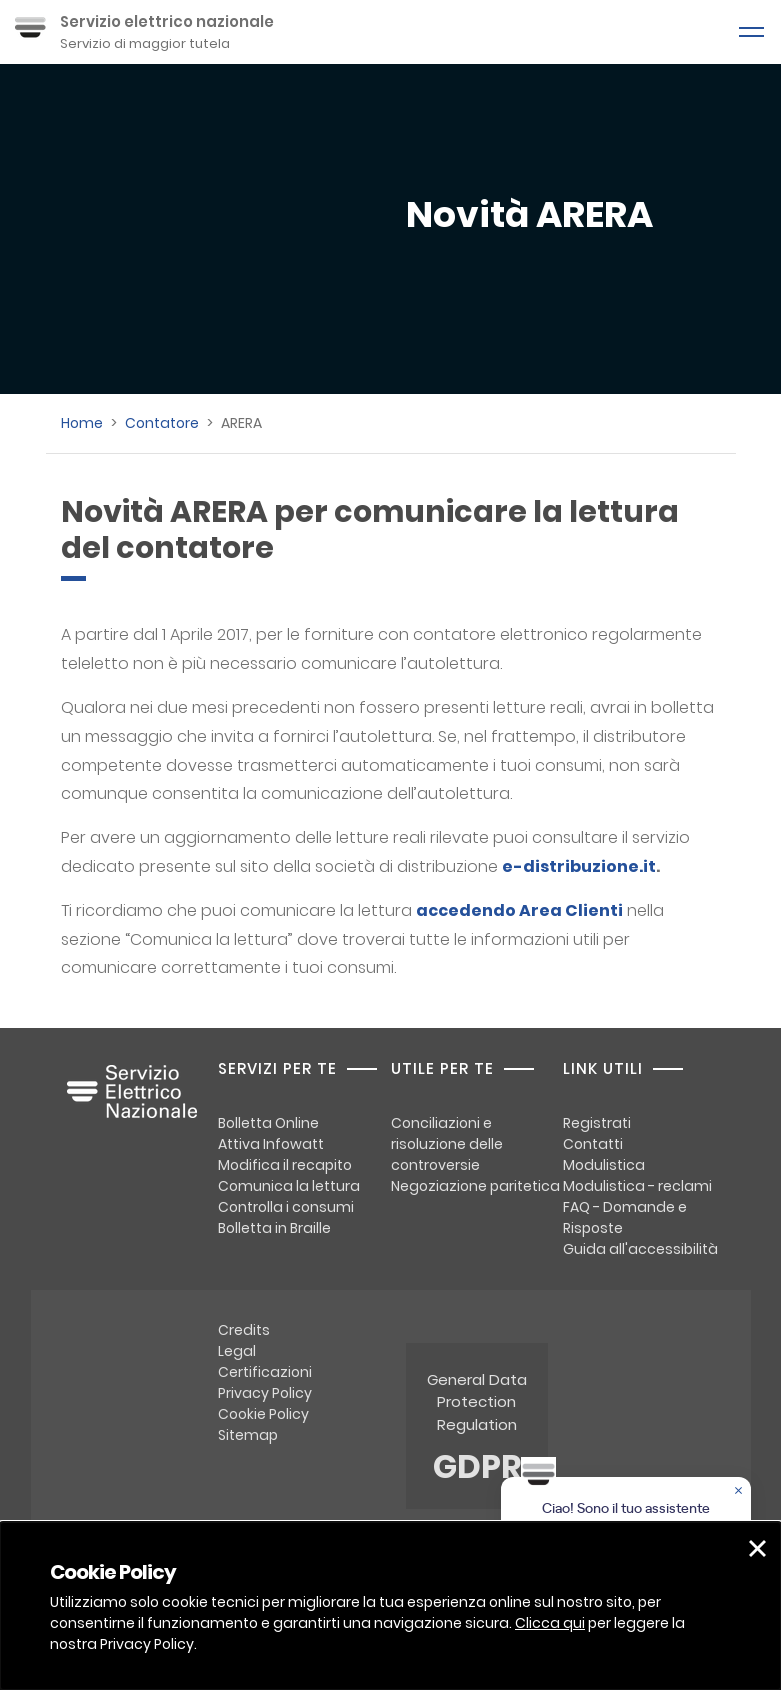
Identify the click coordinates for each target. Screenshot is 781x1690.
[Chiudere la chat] (740, 1492)
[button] (757, 1548)
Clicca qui (550, 1623)
